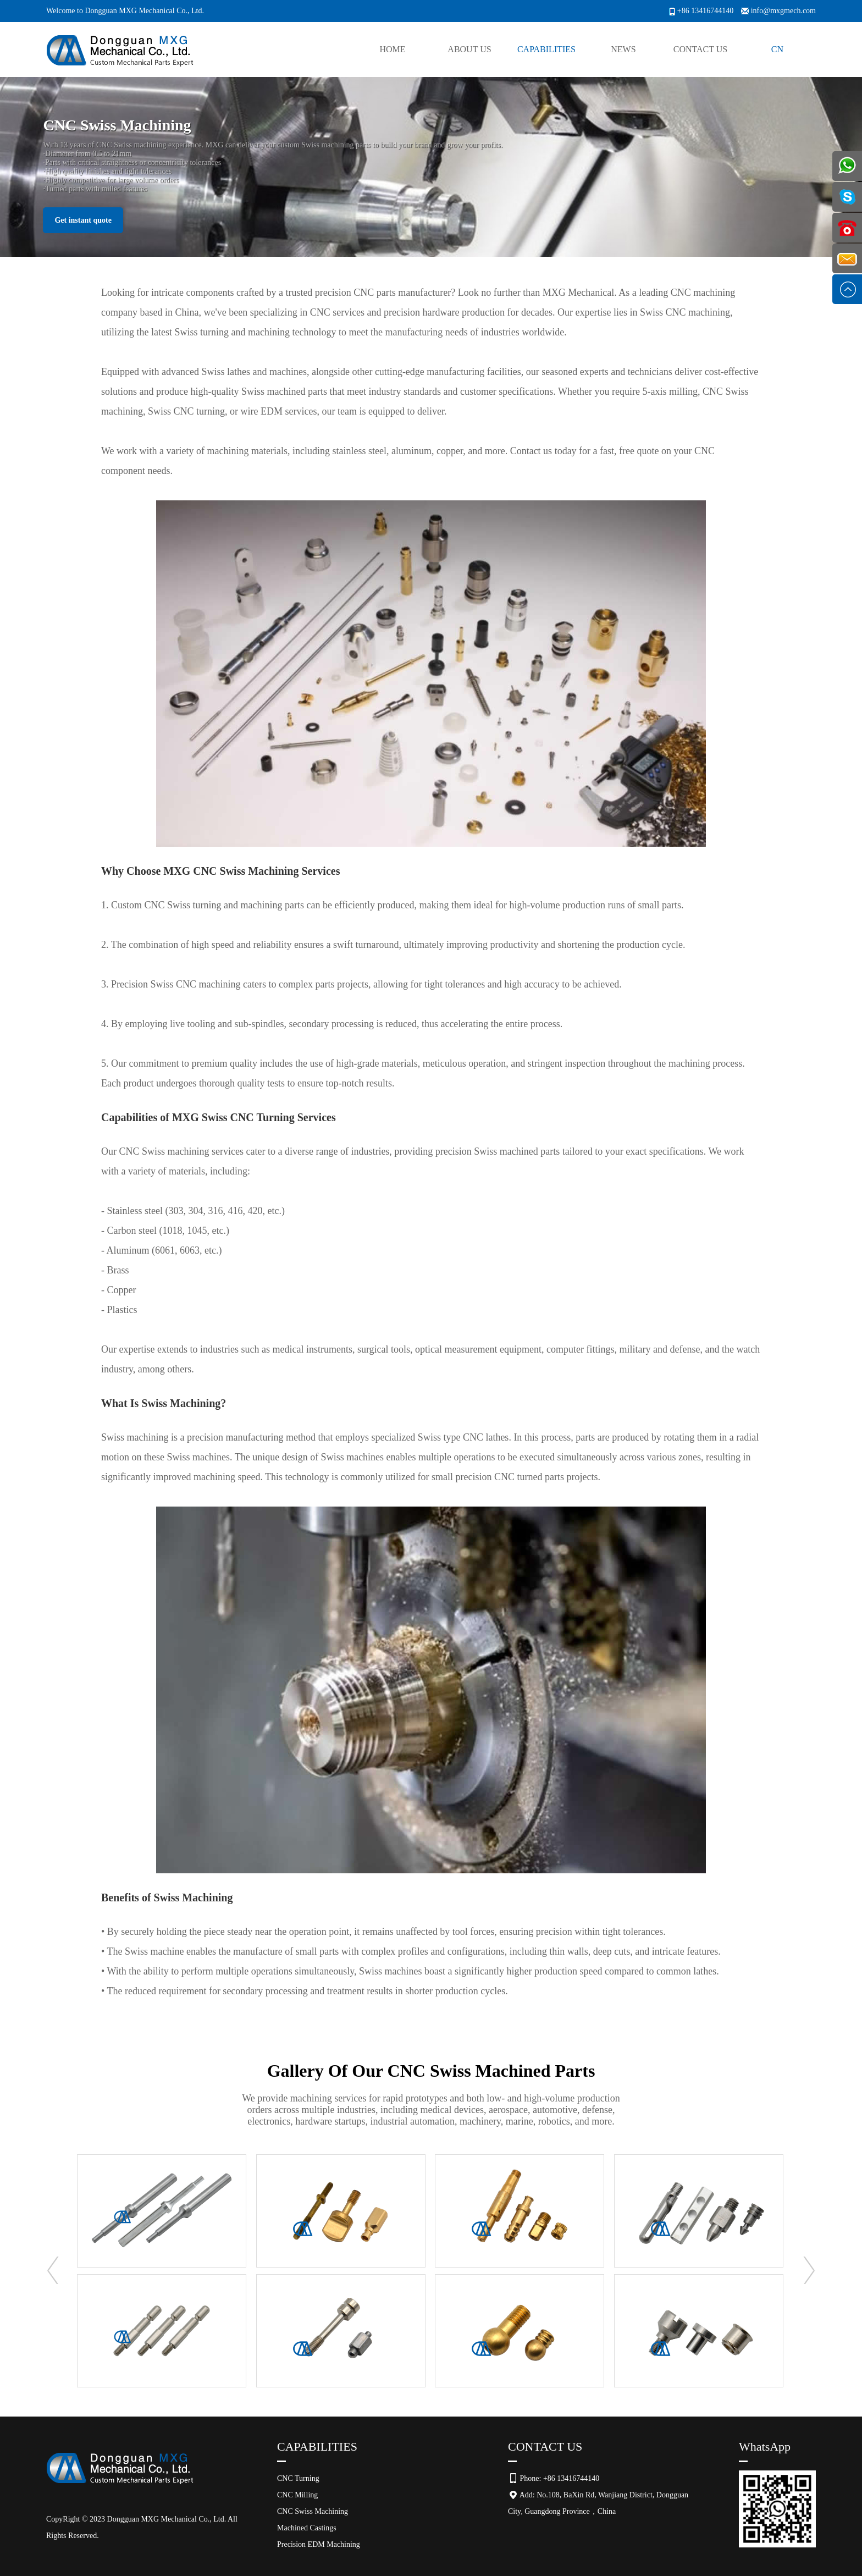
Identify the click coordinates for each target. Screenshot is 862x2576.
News (623, 49)
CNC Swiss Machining (312, 2511)
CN (777, 49)
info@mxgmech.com (783, 11)
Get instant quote (82, 220)
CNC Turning (298, 2478)
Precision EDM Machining (318, 2544)
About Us (469, 49)
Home (392, 49)
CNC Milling (297, 2495)
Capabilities (546, 49)
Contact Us (700, 49)
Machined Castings (306, 2528)
